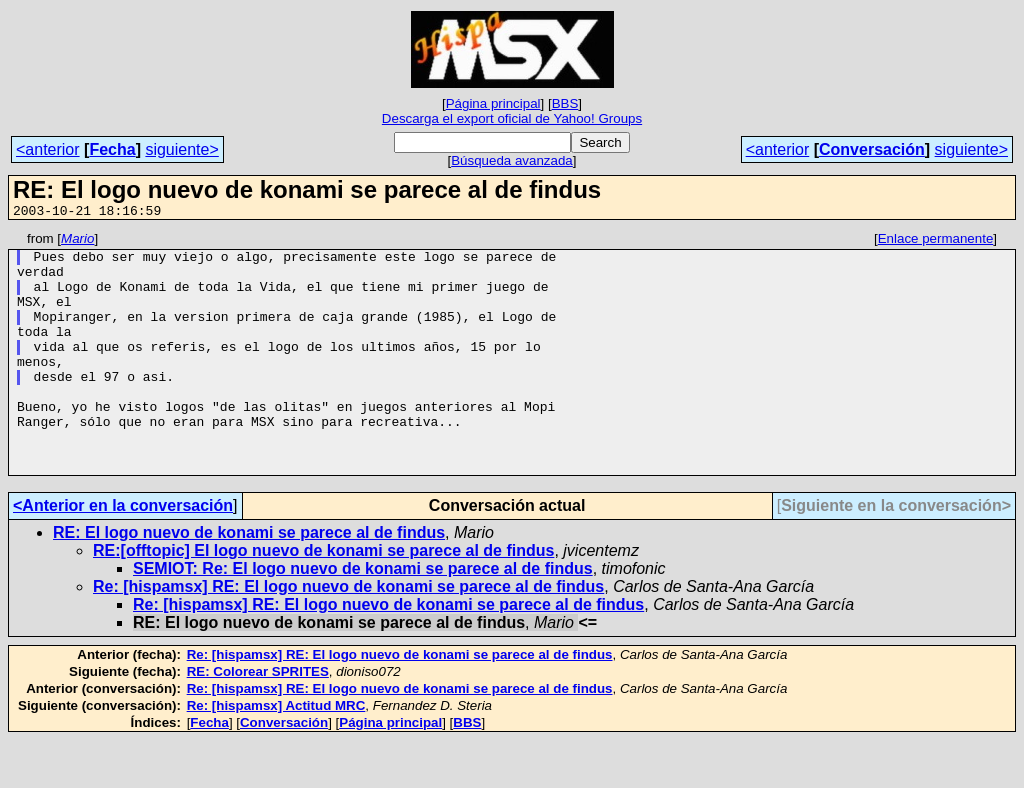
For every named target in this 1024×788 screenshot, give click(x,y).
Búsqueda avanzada (512, 160)
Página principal (493, 103)
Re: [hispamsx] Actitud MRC (276, 753)
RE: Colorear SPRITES (258, 719)
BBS (565, 103)
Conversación (872, 149)
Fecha (112, 149)
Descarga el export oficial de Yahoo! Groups (512, 118)
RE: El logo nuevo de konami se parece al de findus (249, 580)
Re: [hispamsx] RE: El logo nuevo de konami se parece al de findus (348, 634)
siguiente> (181, 149)
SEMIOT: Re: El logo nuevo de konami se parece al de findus (363, 616)
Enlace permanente (936, 241)
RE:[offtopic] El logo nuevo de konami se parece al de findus (323, 598)
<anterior (48, 149)
